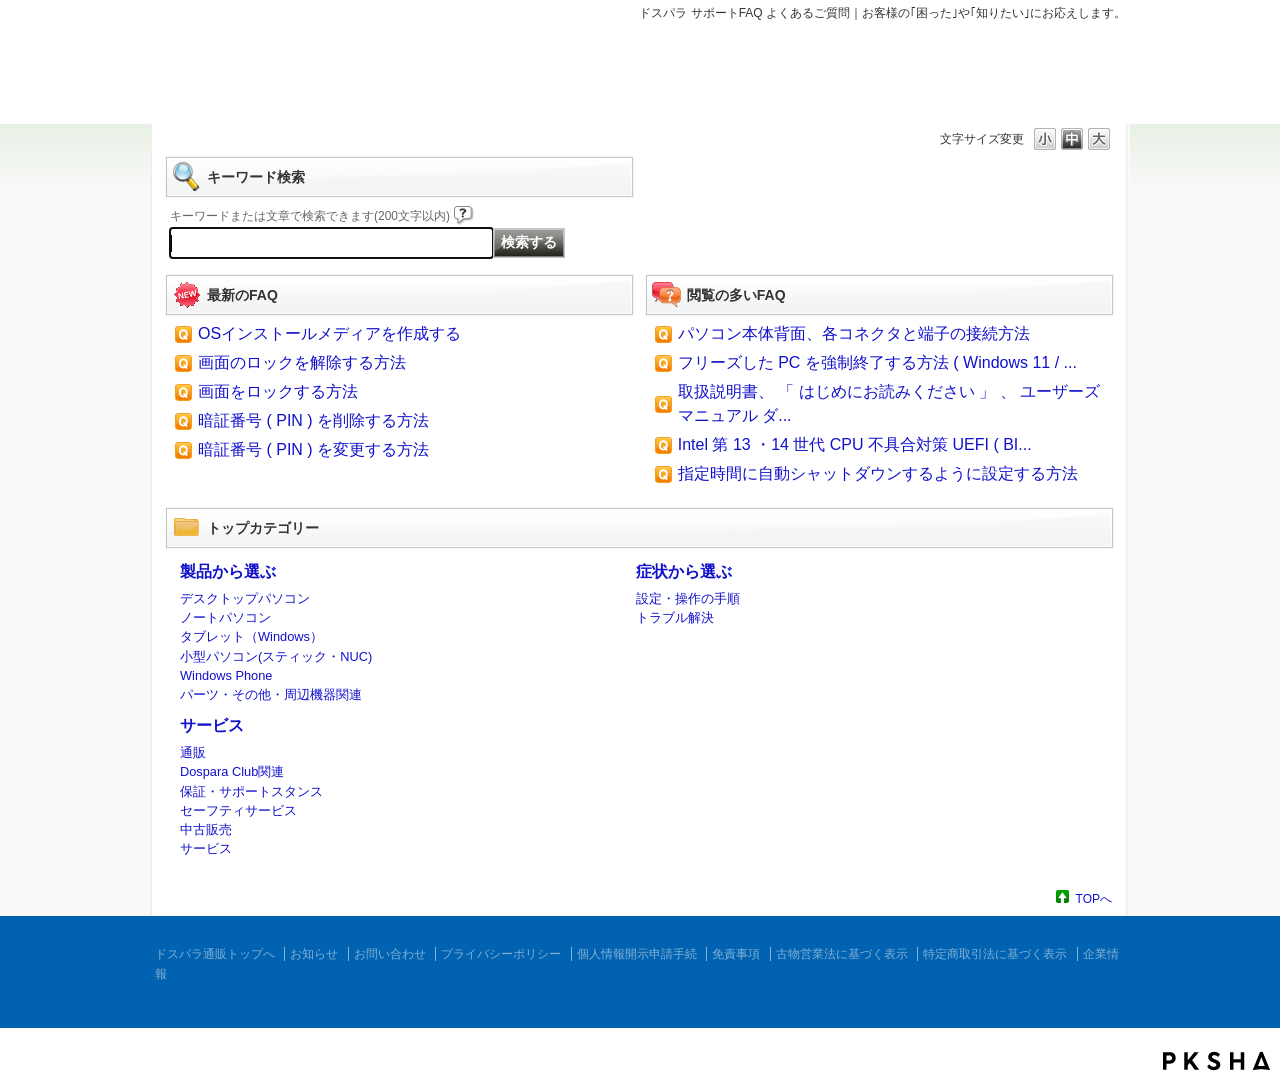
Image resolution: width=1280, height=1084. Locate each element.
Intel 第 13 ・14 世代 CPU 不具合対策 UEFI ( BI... (855, 444)
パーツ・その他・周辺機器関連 (271, 694)
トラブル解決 (675, 617)
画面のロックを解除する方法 (302, 362)
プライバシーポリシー (501, 954)
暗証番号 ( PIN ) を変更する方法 (313, 449)
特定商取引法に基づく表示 (995, 954)
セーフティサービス (238, 810)
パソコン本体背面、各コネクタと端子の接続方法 (854, 333)
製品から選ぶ (228, 571)
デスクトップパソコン (245, 598)
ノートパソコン (225, 617)
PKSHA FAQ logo (1216, 1061)
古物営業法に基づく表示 (842, 954)
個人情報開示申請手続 (637, 954)
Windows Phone (226, 675)
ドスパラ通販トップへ (215, 954)
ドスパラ (270, 78)
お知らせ (314, 954)
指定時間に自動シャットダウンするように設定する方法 (878, 473)
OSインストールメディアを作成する (329, 333)
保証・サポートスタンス (251, 791)
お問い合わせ (390, 954)
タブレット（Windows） (251, 636)
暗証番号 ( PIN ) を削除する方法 (313, 420)
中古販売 (206, 829)
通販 (193, 752)
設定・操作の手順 (688, 598)
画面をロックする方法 (278, 391)
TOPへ (1094, 898)
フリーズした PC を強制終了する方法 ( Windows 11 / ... (877, 362)
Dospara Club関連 (232, 771)
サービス (212, 725)
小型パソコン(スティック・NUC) (276, 656)
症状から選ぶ (684, 571)
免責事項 (736, 954)
